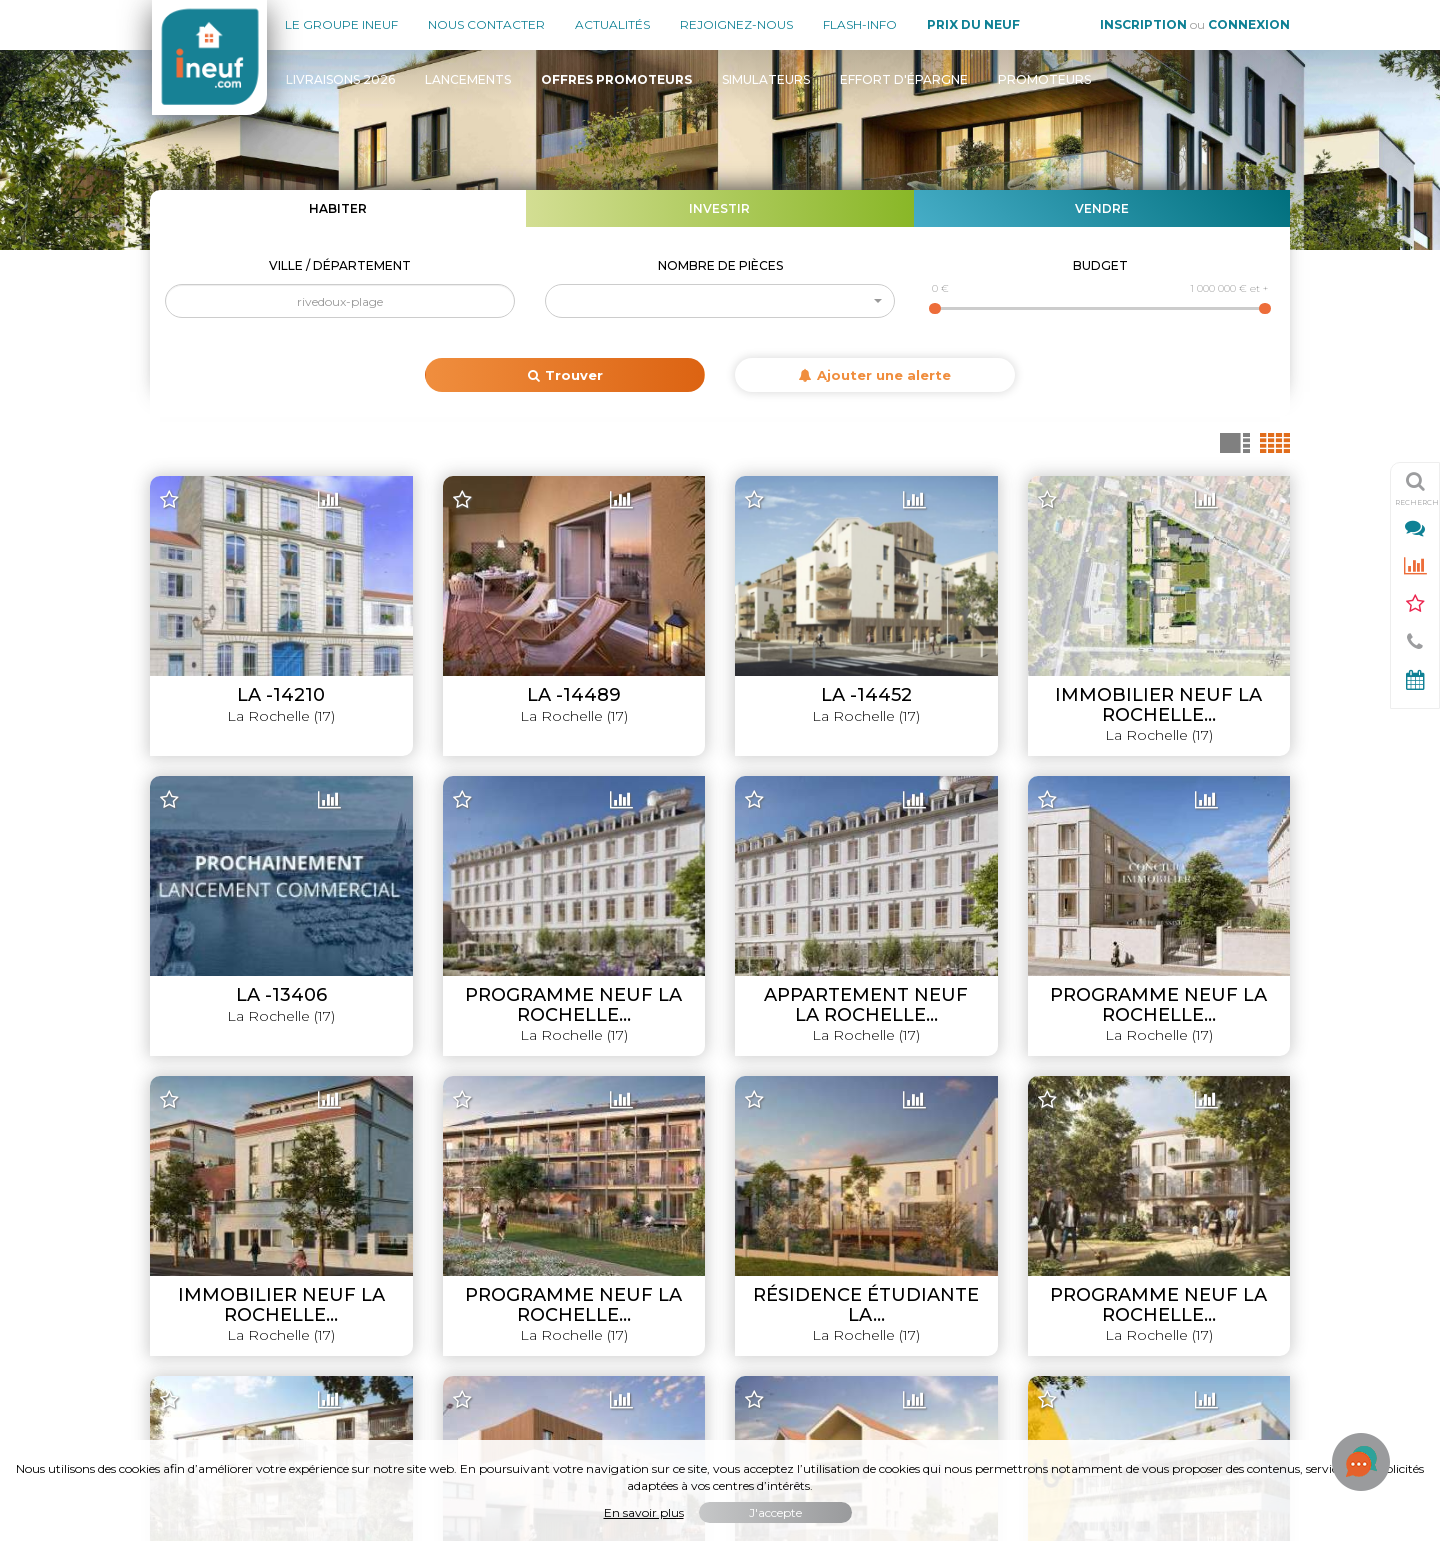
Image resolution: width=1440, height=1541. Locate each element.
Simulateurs (766, 79)
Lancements (468, 79)
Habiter (338, 208)
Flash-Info (860, 24)
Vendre (1102, 208)
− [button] (177, 523)
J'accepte (775, 1512)
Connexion (1249, 24)
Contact (177, 1279)
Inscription (1143, 24)
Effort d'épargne (904, 79)
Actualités (612, 24)
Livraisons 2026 (340, 79)
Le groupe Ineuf (341, 24)
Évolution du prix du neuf (1207, 1313)
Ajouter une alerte (875, 375)
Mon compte (193, 1313)
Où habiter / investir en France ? (1182, 1346)
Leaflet (878, 1057)
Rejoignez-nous (736, 24)
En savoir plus (644, 1512)
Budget (1100, 265)
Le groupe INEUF (208, 1145)
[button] (720, 301)
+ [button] (177, 493)
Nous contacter (486, 24)
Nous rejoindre (199, 1246)
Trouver (565, 375)
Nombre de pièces (720, 265)
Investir (719, 208)
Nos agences (194, 1178)
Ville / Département (340, 265)
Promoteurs (1044, 79)
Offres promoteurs (1227, 1212)
